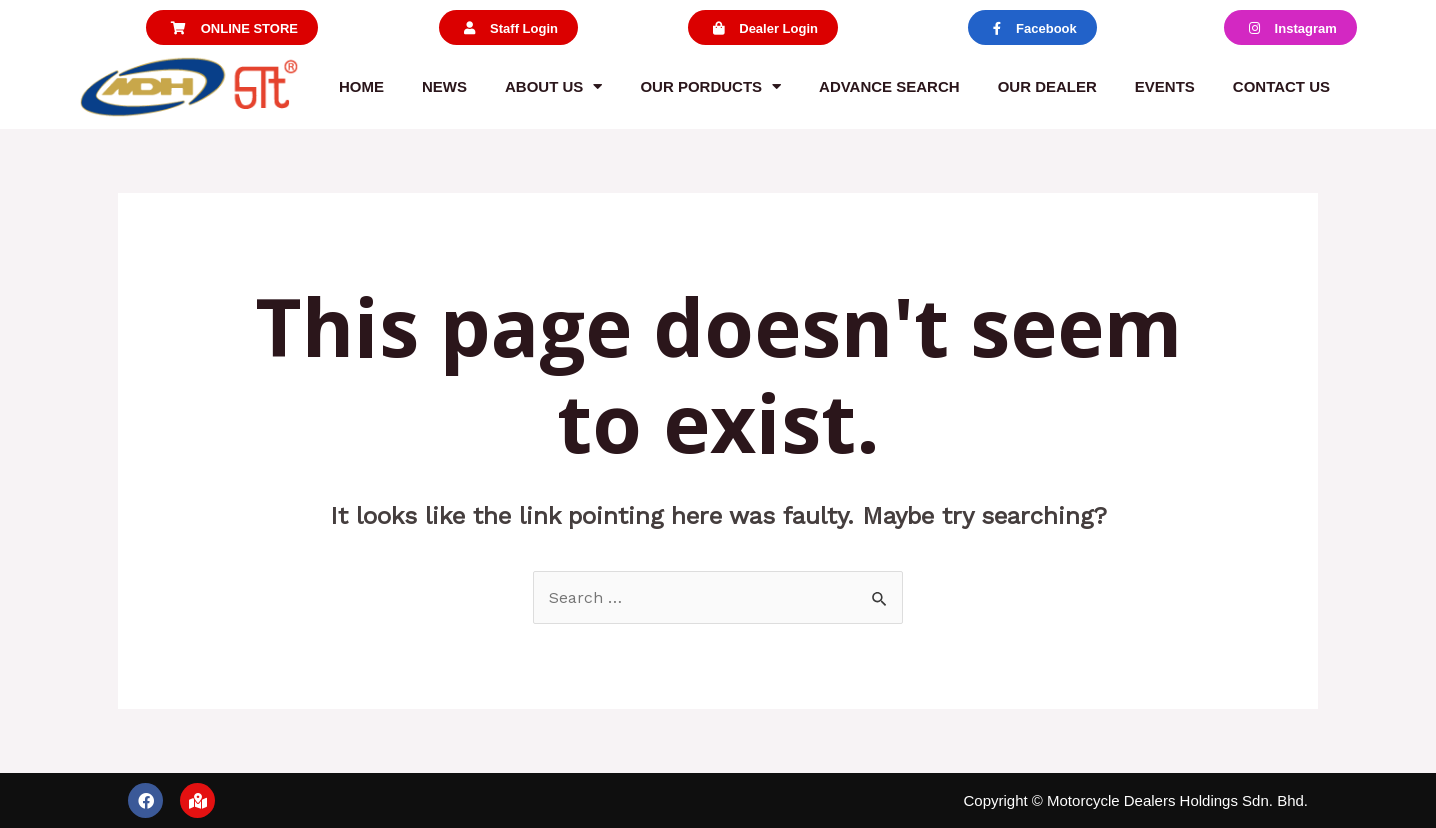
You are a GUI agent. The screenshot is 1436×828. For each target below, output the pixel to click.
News (444, 86)
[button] (232, 27)
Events (1165, 86)
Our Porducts (710, 86)
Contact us (1281, 86)
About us (553, 86)
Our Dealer (1047, 86)
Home (361, 86)
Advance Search (889, 86)
